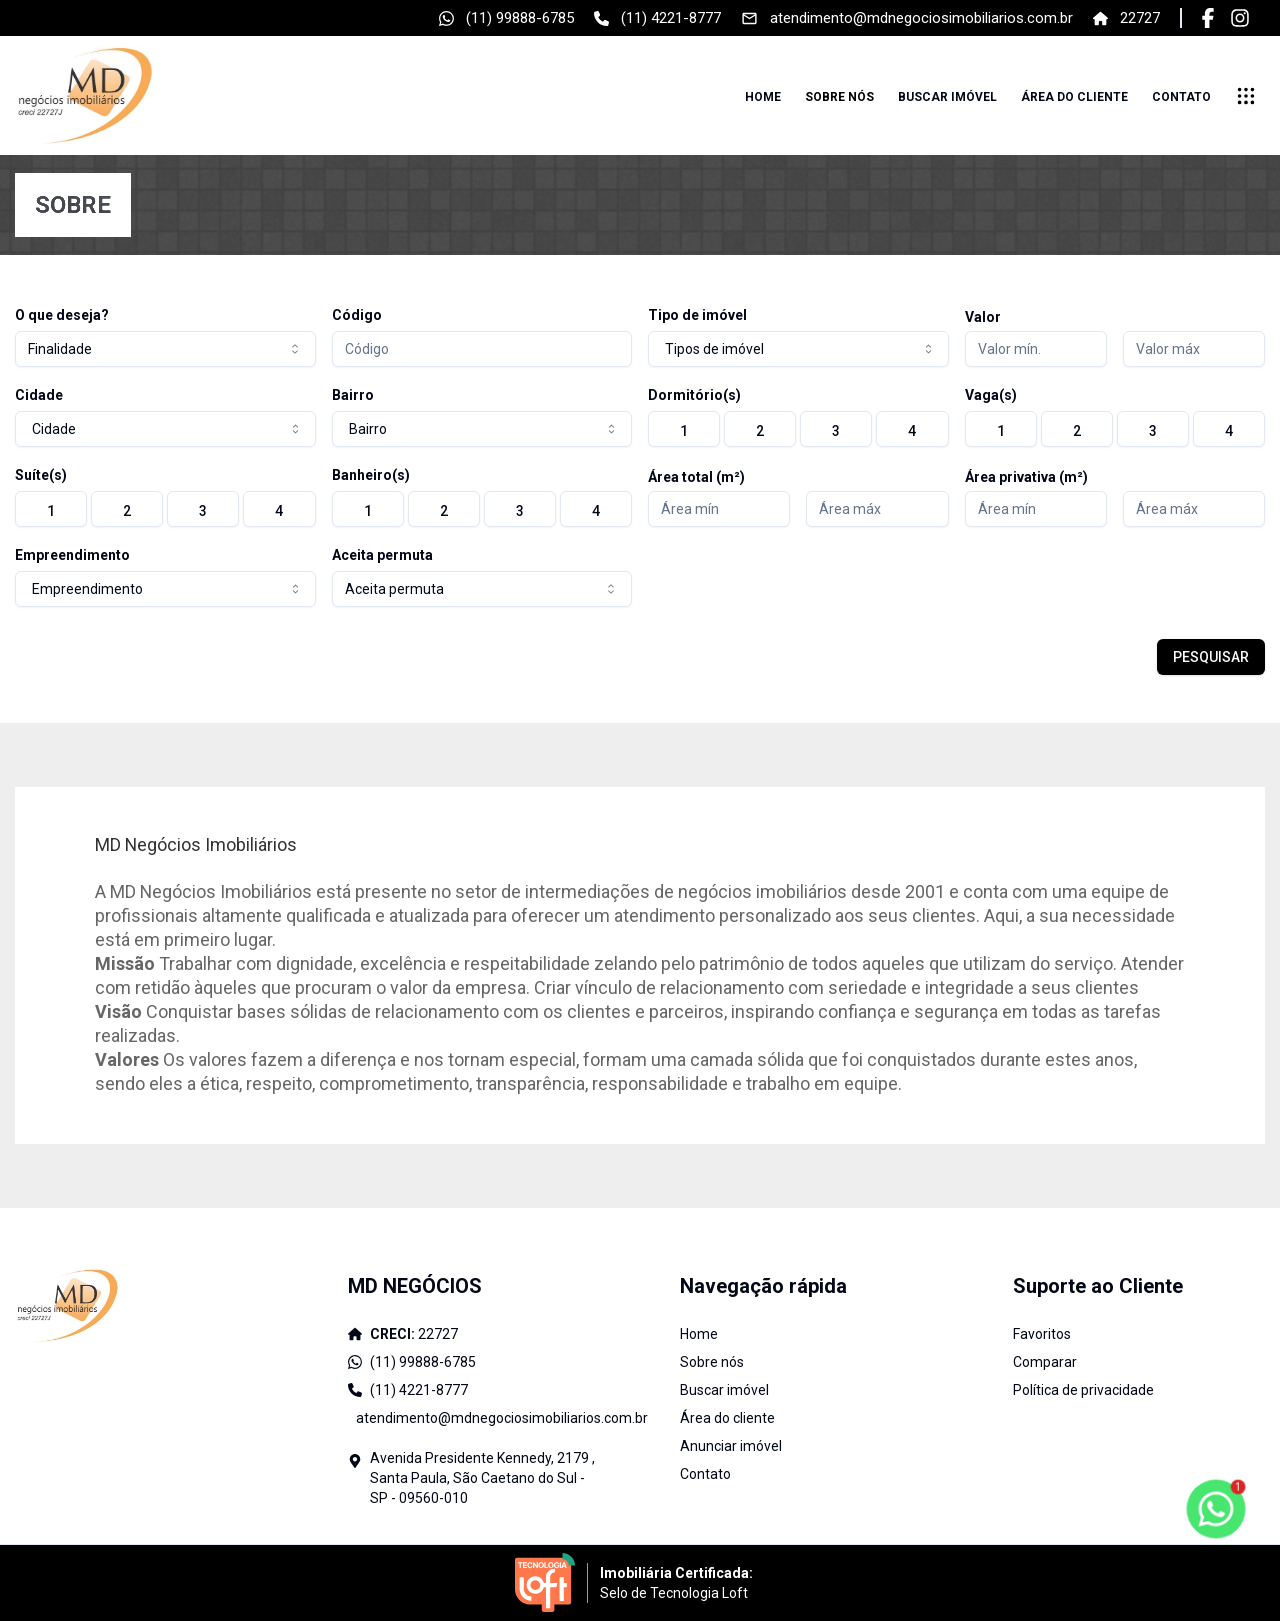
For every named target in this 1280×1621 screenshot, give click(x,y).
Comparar (1045, 1362)
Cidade (39, 395)
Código (357, 315)
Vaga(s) (991, 395)
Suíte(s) (41, 475)
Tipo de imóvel (697, 315)
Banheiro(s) (371, 475)
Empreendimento (72, 555)
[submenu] (1246, 96)
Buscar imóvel (947, 97)
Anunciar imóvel (731, 1446)
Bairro (353, 395)
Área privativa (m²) (1026, 477)
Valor (983, 317)
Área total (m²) (696, 477)
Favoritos (1042, 1334)
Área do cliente (1074, 97)
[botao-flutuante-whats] (1215, 1508)
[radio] (684, 429)
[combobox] (165, 349)
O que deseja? (62, 315)
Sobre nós (839, 97)
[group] (798, 429)
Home (763, 97)
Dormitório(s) (694, 395)
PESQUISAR (1211, 657)
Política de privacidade (1083, 1390)
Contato (1181, 97)
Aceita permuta (382, 555)
